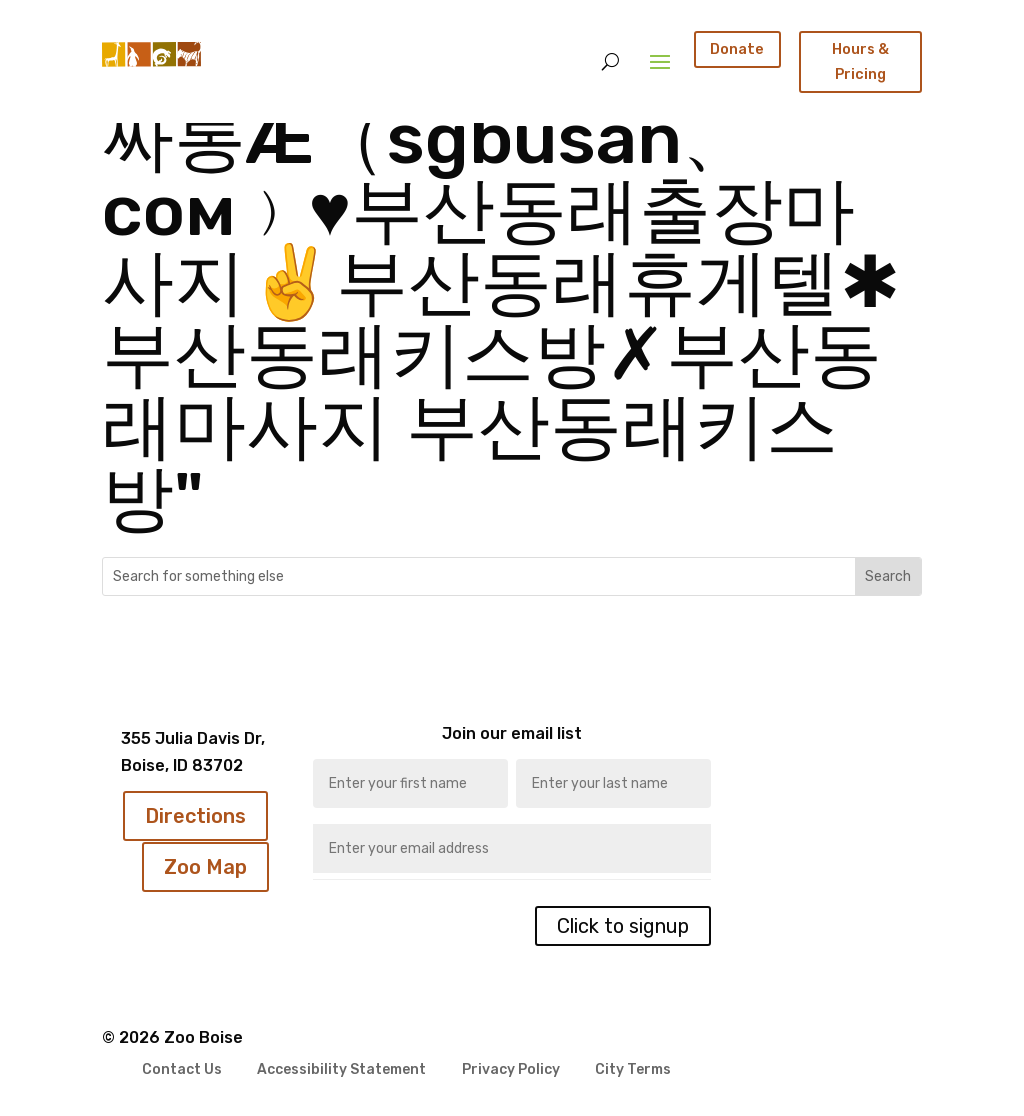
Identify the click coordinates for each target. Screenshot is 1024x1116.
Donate (737, 49)
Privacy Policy (511, 1070)
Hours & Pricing (860, 61)
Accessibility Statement (341, 1070)
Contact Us (182, 1070)
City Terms (633, 1070)
